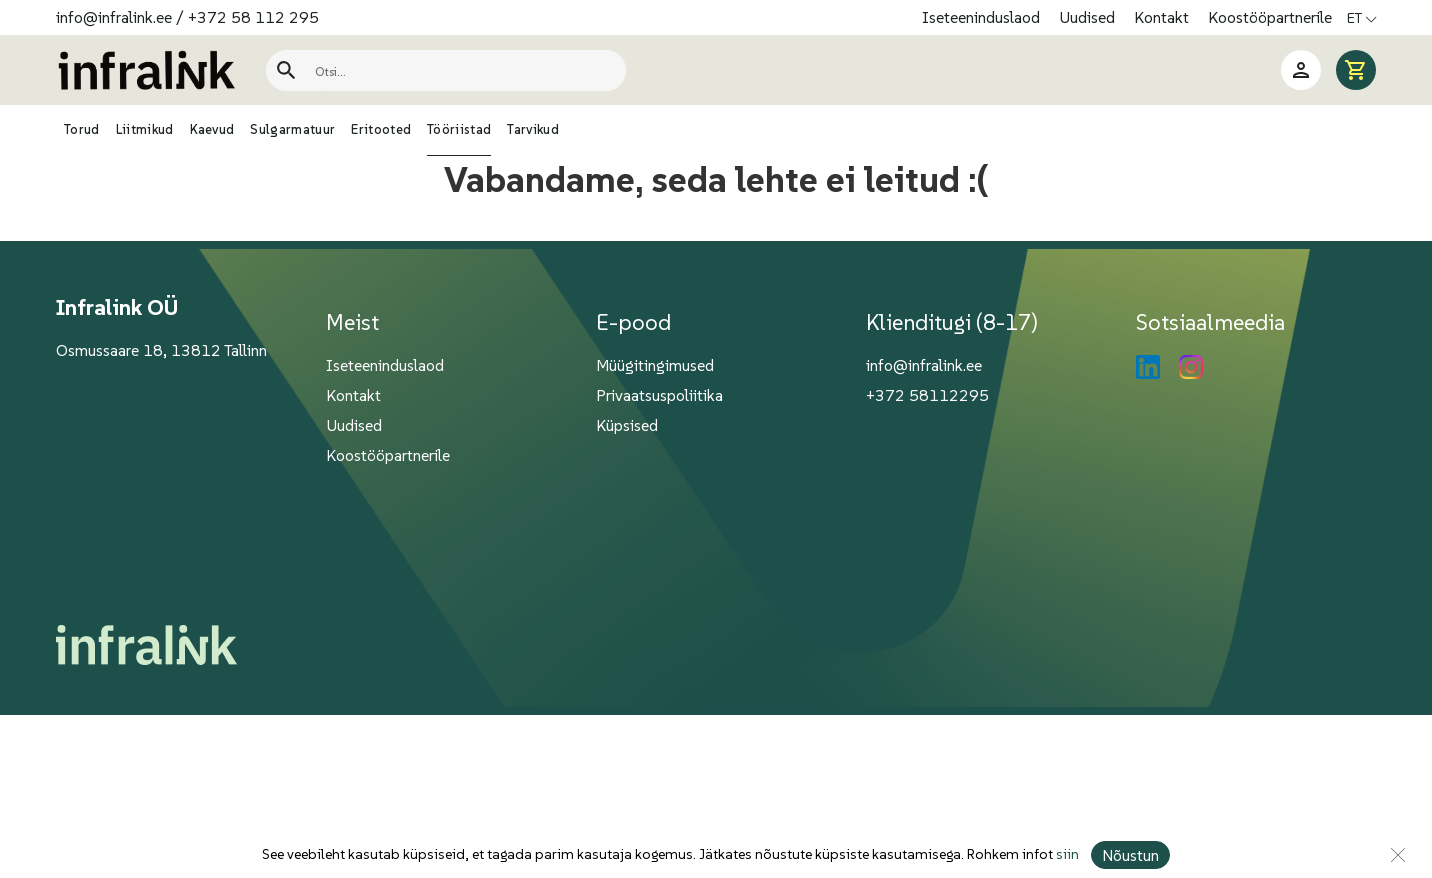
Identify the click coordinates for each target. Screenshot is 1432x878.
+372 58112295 (927, 395)
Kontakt (1163, 17)
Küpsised (627, 425)
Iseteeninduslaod (983, 17)
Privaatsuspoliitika (659, 395)
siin (1066, 855)
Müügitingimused (655, 365)
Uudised (1089, 17)
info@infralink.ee (114, 17)
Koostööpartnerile (1270, 17)
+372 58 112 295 (253, 17)
